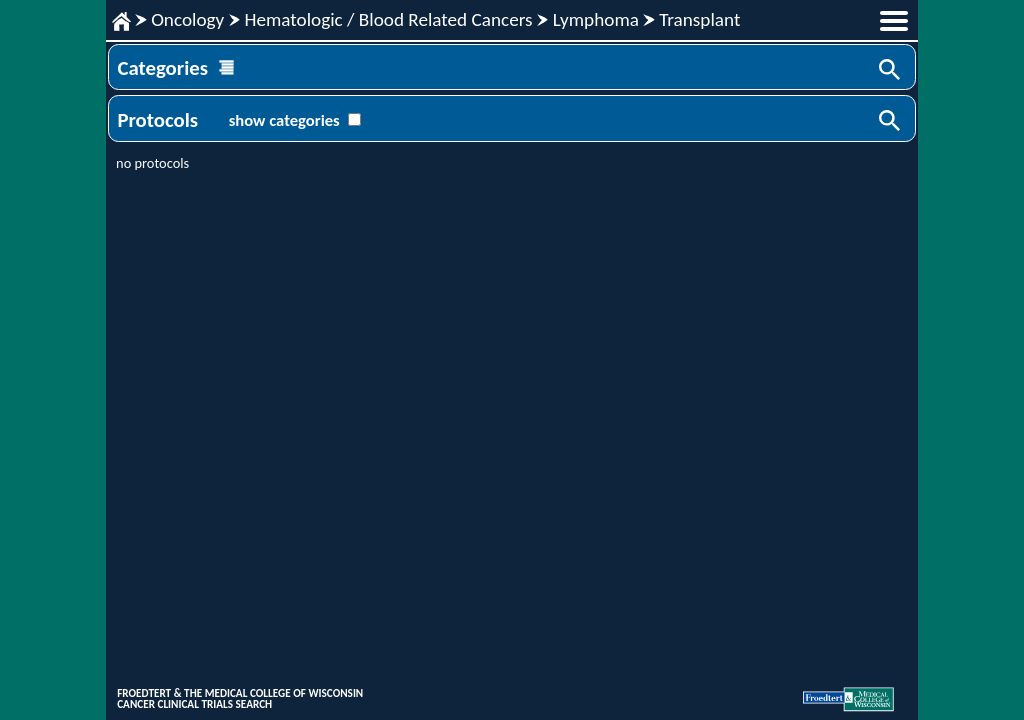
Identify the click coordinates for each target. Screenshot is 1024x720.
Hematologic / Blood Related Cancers (388, 19)
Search (891, 71)
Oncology (187, 19)
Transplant (699, 19)
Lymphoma (596, 19)
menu (894, 21)
